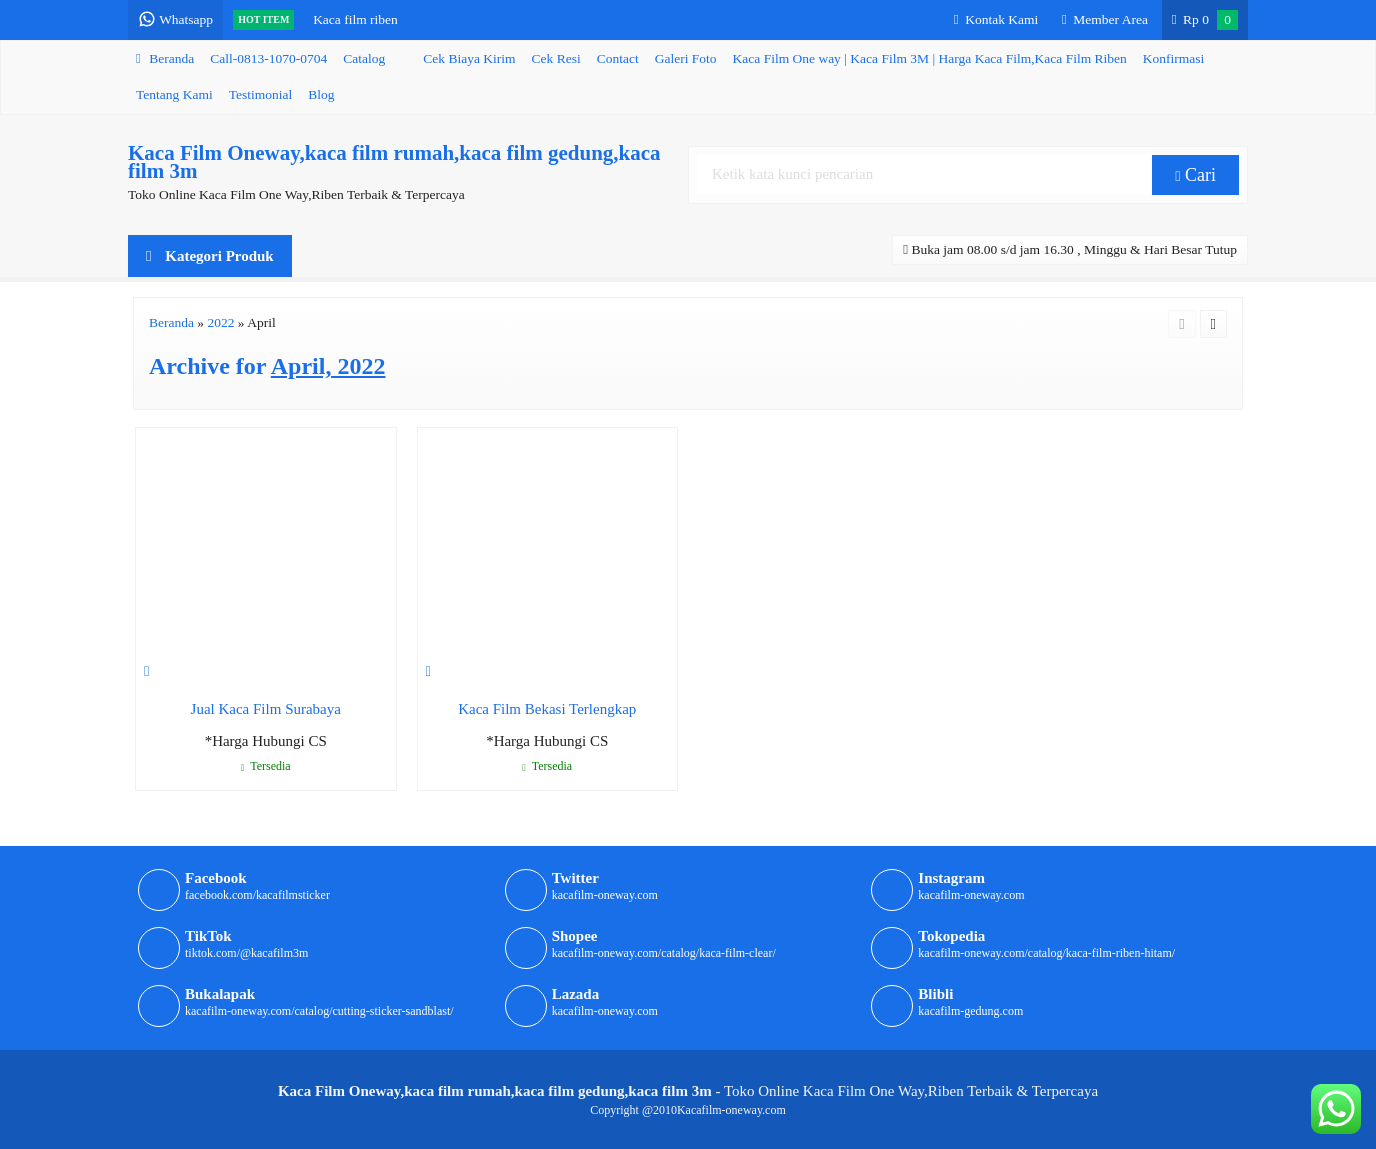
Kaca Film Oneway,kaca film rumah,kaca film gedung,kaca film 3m (394, 162)
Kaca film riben (355, 19)
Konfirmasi (1174, 58)
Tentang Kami (174, 94)
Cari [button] (1195, 175)
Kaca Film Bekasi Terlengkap (547, 709)
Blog (321, 94)
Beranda (165, 58)
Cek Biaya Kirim (469, 58)
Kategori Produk (210, 256)
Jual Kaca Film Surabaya (266, 709)
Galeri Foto (686, 58)
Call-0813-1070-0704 (268, 58)
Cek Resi (556, 58)
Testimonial (261, 94)
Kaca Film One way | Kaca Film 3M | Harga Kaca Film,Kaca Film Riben (930, 58)
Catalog (364, 58)
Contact (618, 58)
